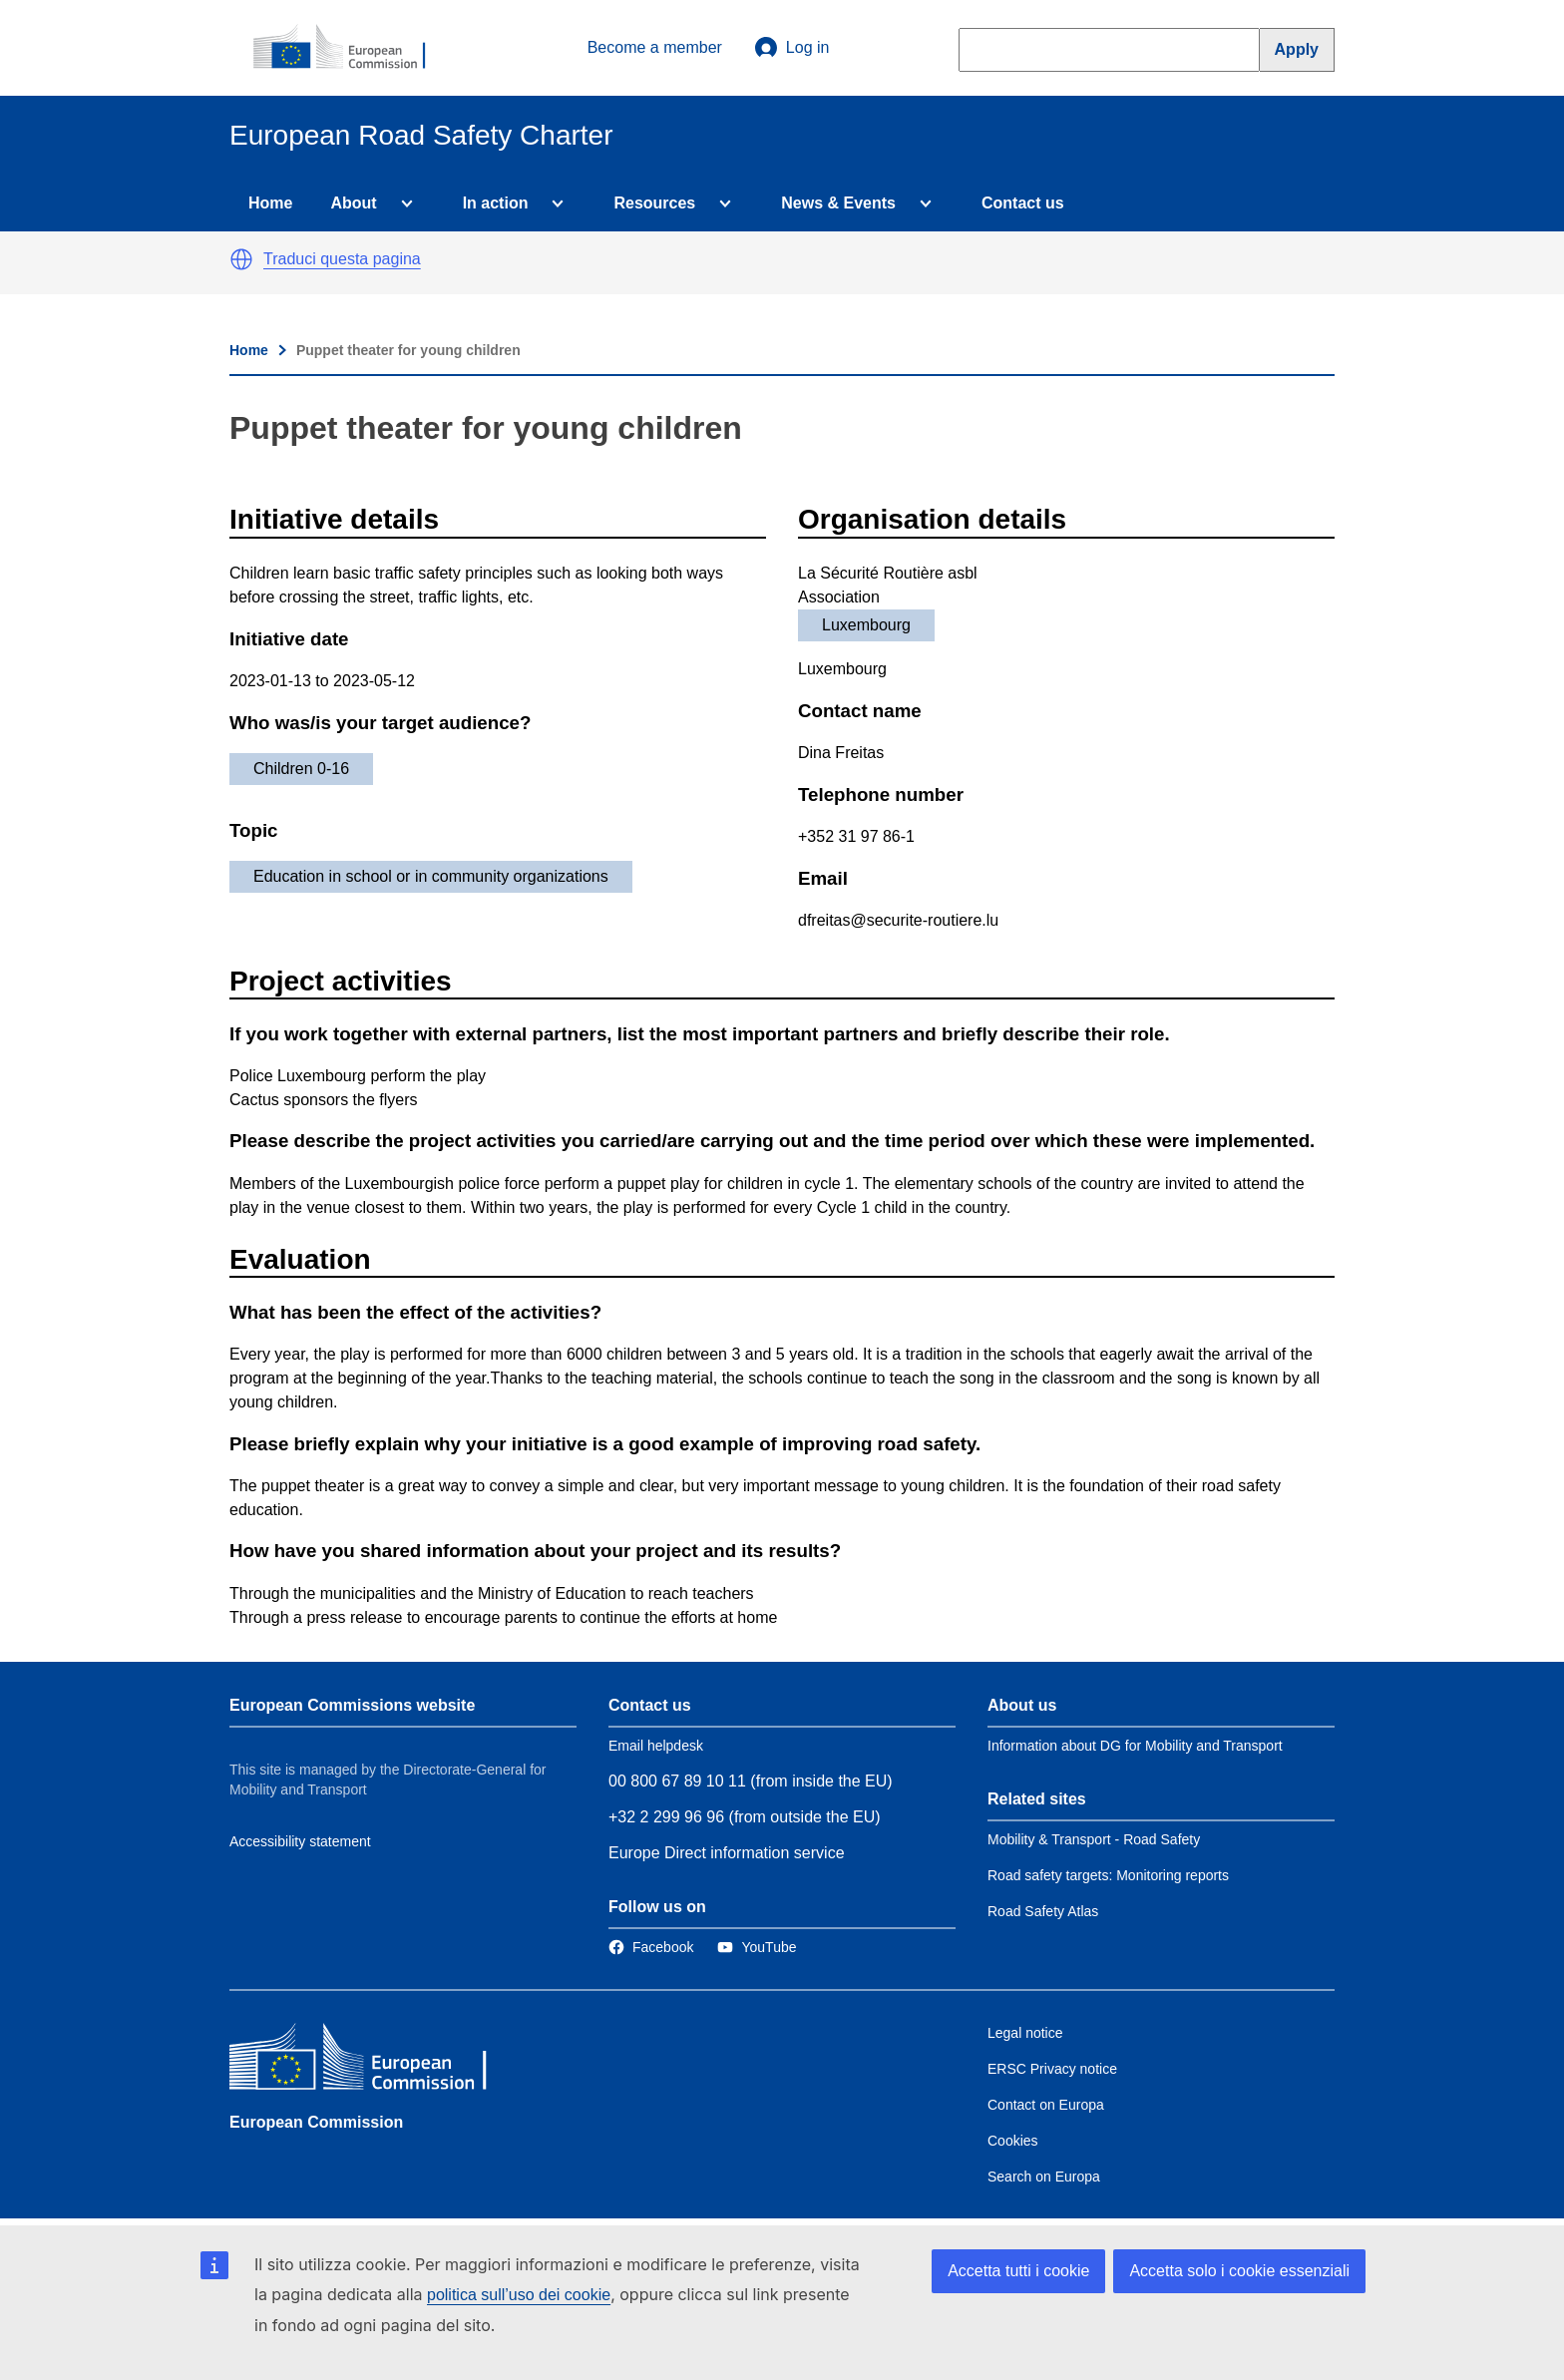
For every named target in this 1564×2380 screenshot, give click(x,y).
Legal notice (1025, 2033)
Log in (792, 48)
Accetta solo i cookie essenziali (1239, 2270)
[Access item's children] (403, 203)
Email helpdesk (655, 1746)
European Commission (316, 2122)
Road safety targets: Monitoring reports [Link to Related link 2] (1108, 1875)
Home (270, 203)
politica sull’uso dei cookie (518, 2294)
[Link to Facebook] (650, 1947)
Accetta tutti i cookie (1018, 2270)
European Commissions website (352, 1705)
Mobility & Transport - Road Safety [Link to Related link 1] (1093, 1839)
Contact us (1022, 203)
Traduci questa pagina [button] (342, 258)
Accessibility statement (300, 1841)
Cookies (1012, 2141)
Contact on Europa (1045, 2105)
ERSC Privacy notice (1052, 2069)
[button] (241, 259)
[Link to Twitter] (756, 1947)
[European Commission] (350, 48)
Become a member (654, 47)
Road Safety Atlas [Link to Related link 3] (1042, 1911)
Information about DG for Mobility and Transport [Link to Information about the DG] (1135, 1746)
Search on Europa (1043, 2176)
